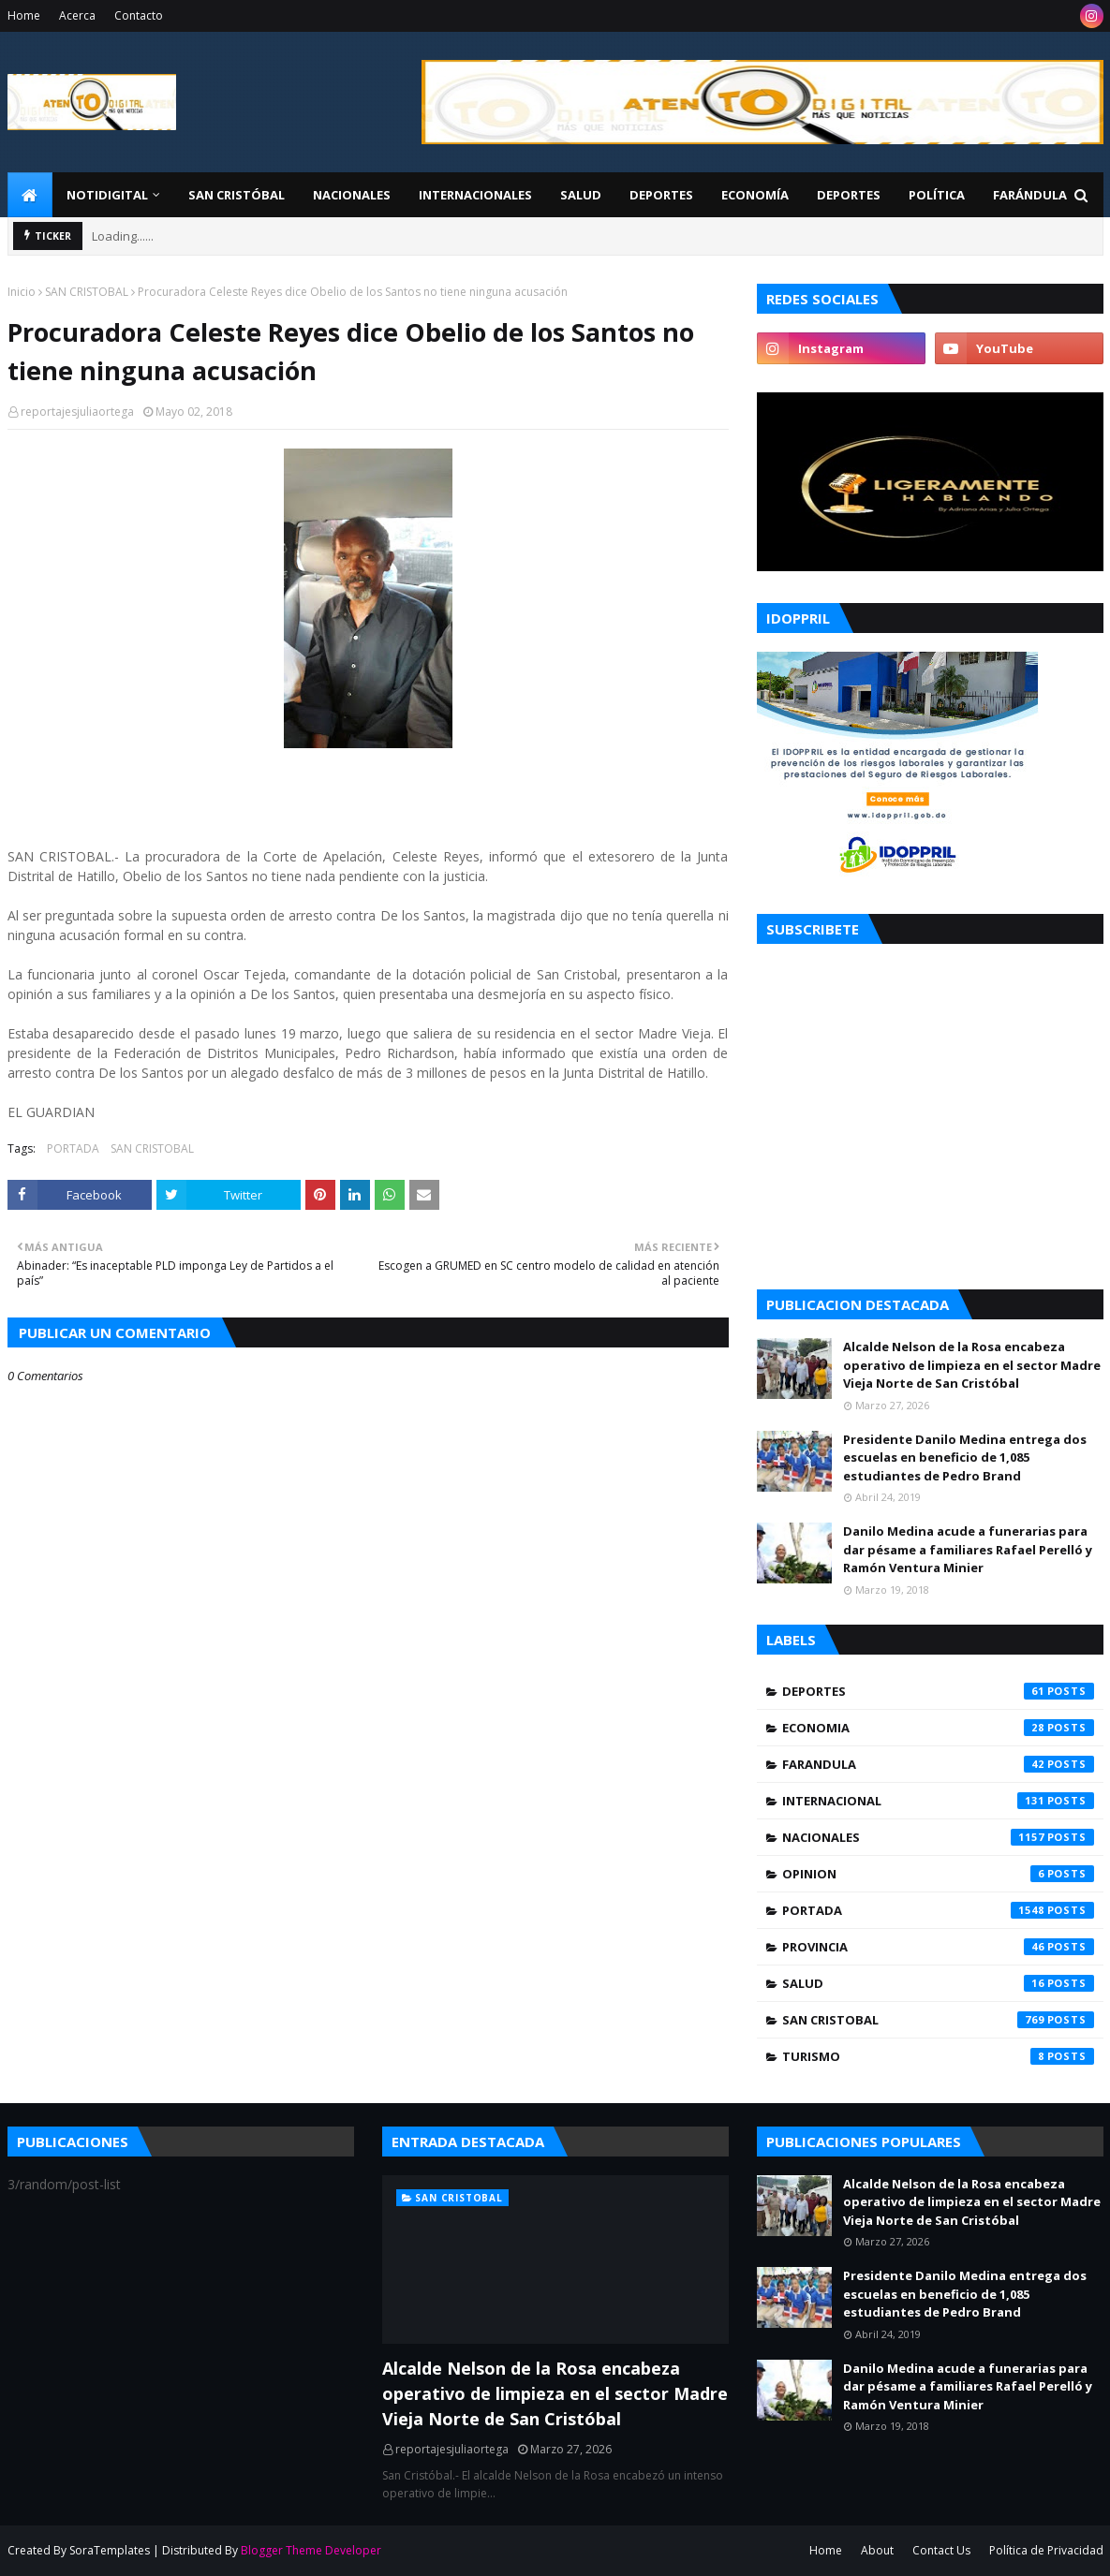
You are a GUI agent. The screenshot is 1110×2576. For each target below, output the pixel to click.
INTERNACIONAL (938, 1800)
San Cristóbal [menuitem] (236, 194)
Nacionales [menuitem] (352, 194)
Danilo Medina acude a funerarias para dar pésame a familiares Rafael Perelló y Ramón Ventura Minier (967, 1549)
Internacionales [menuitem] (475, 194)
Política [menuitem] (937, 194)
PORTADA (73, 1148)
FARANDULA (938, 1764)
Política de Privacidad (1046, 2550)
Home (23, 15)
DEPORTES (938, 1691)
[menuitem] (29, 194)
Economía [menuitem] (755, 194)
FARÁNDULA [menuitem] (1030, 194)
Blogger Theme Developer (311, 2550)
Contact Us (941, 2550)
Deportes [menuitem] (661, 194)
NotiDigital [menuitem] (107, 194)
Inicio (21, 292)
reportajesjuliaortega (77, 412)
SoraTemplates (109, 2550)
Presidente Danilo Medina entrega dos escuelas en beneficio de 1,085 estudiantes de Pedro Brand (965, 1457)
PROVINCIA (938, 1946)
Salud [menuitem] (580, 194)
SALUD (938, 1983)
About (877, 2550)
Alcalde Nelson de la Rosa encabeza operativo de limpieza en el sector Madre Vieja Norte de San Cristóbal (972, 1364)
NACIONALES (938, 1837)
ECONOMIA (938, 1727)
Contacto (138, 15)
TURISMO (938, 2056)
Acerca (77, 15)
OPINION (938, 1873)
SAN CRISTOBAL (86, 292)
